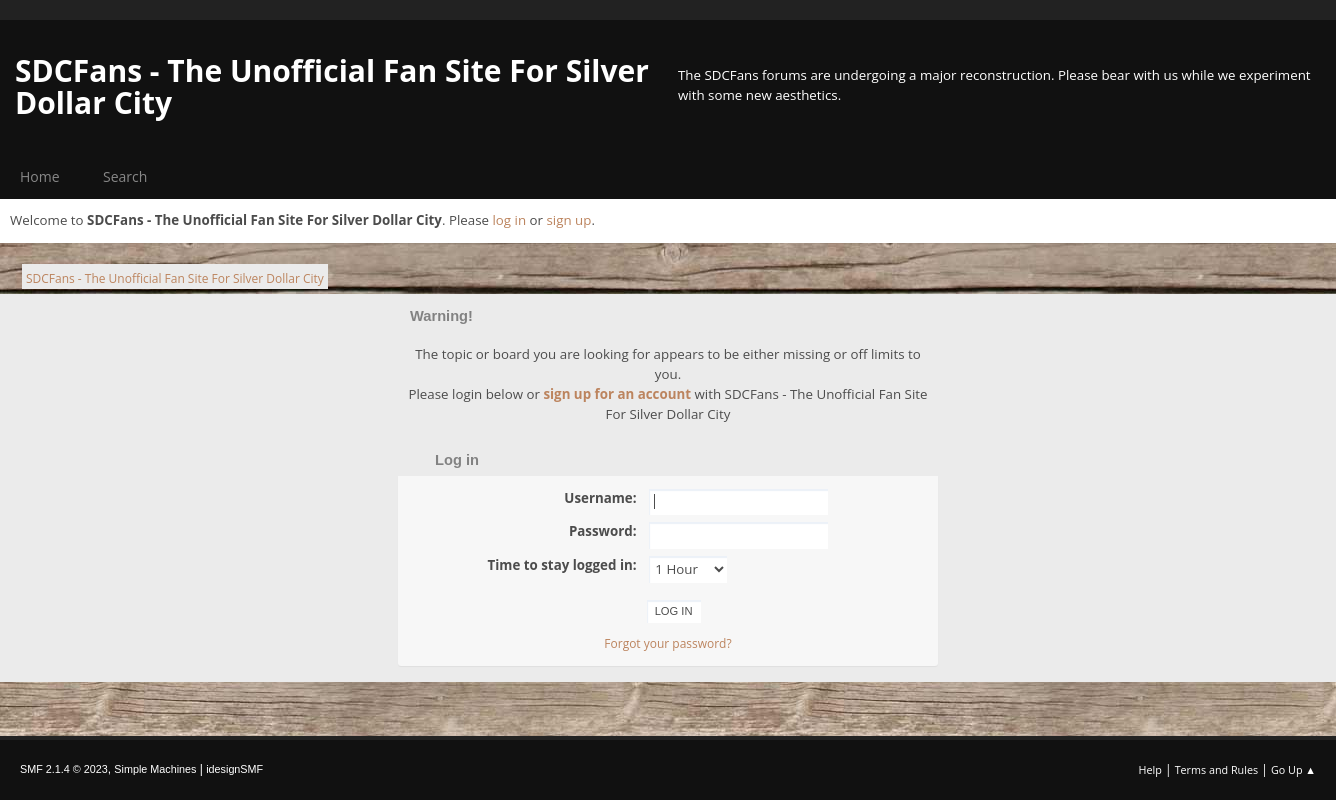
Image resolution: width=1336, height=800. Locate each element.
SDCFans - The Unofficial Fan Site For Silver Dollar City (332, 86)
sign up (568, 220)
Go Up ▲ (1293, 769)
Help (1149, 769)
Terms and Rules (1217, 769)
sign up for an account (617, 394)
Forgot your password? (667, 643)
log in (509, 220)
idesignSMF (234, 769)
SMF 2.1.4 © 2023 (64, 769)
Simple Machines (155, 769)
